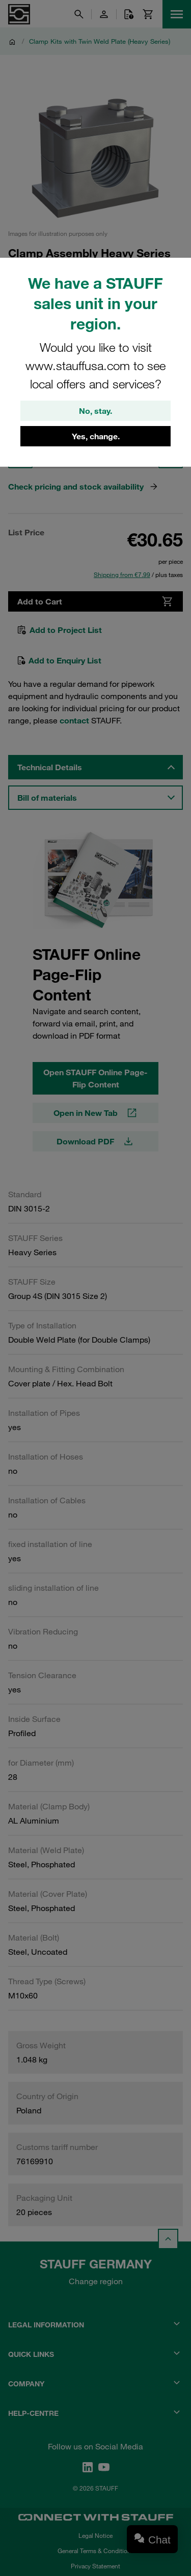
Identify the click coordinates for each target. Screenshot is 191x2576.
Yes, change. (96, 436)
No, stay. (95, 411)
